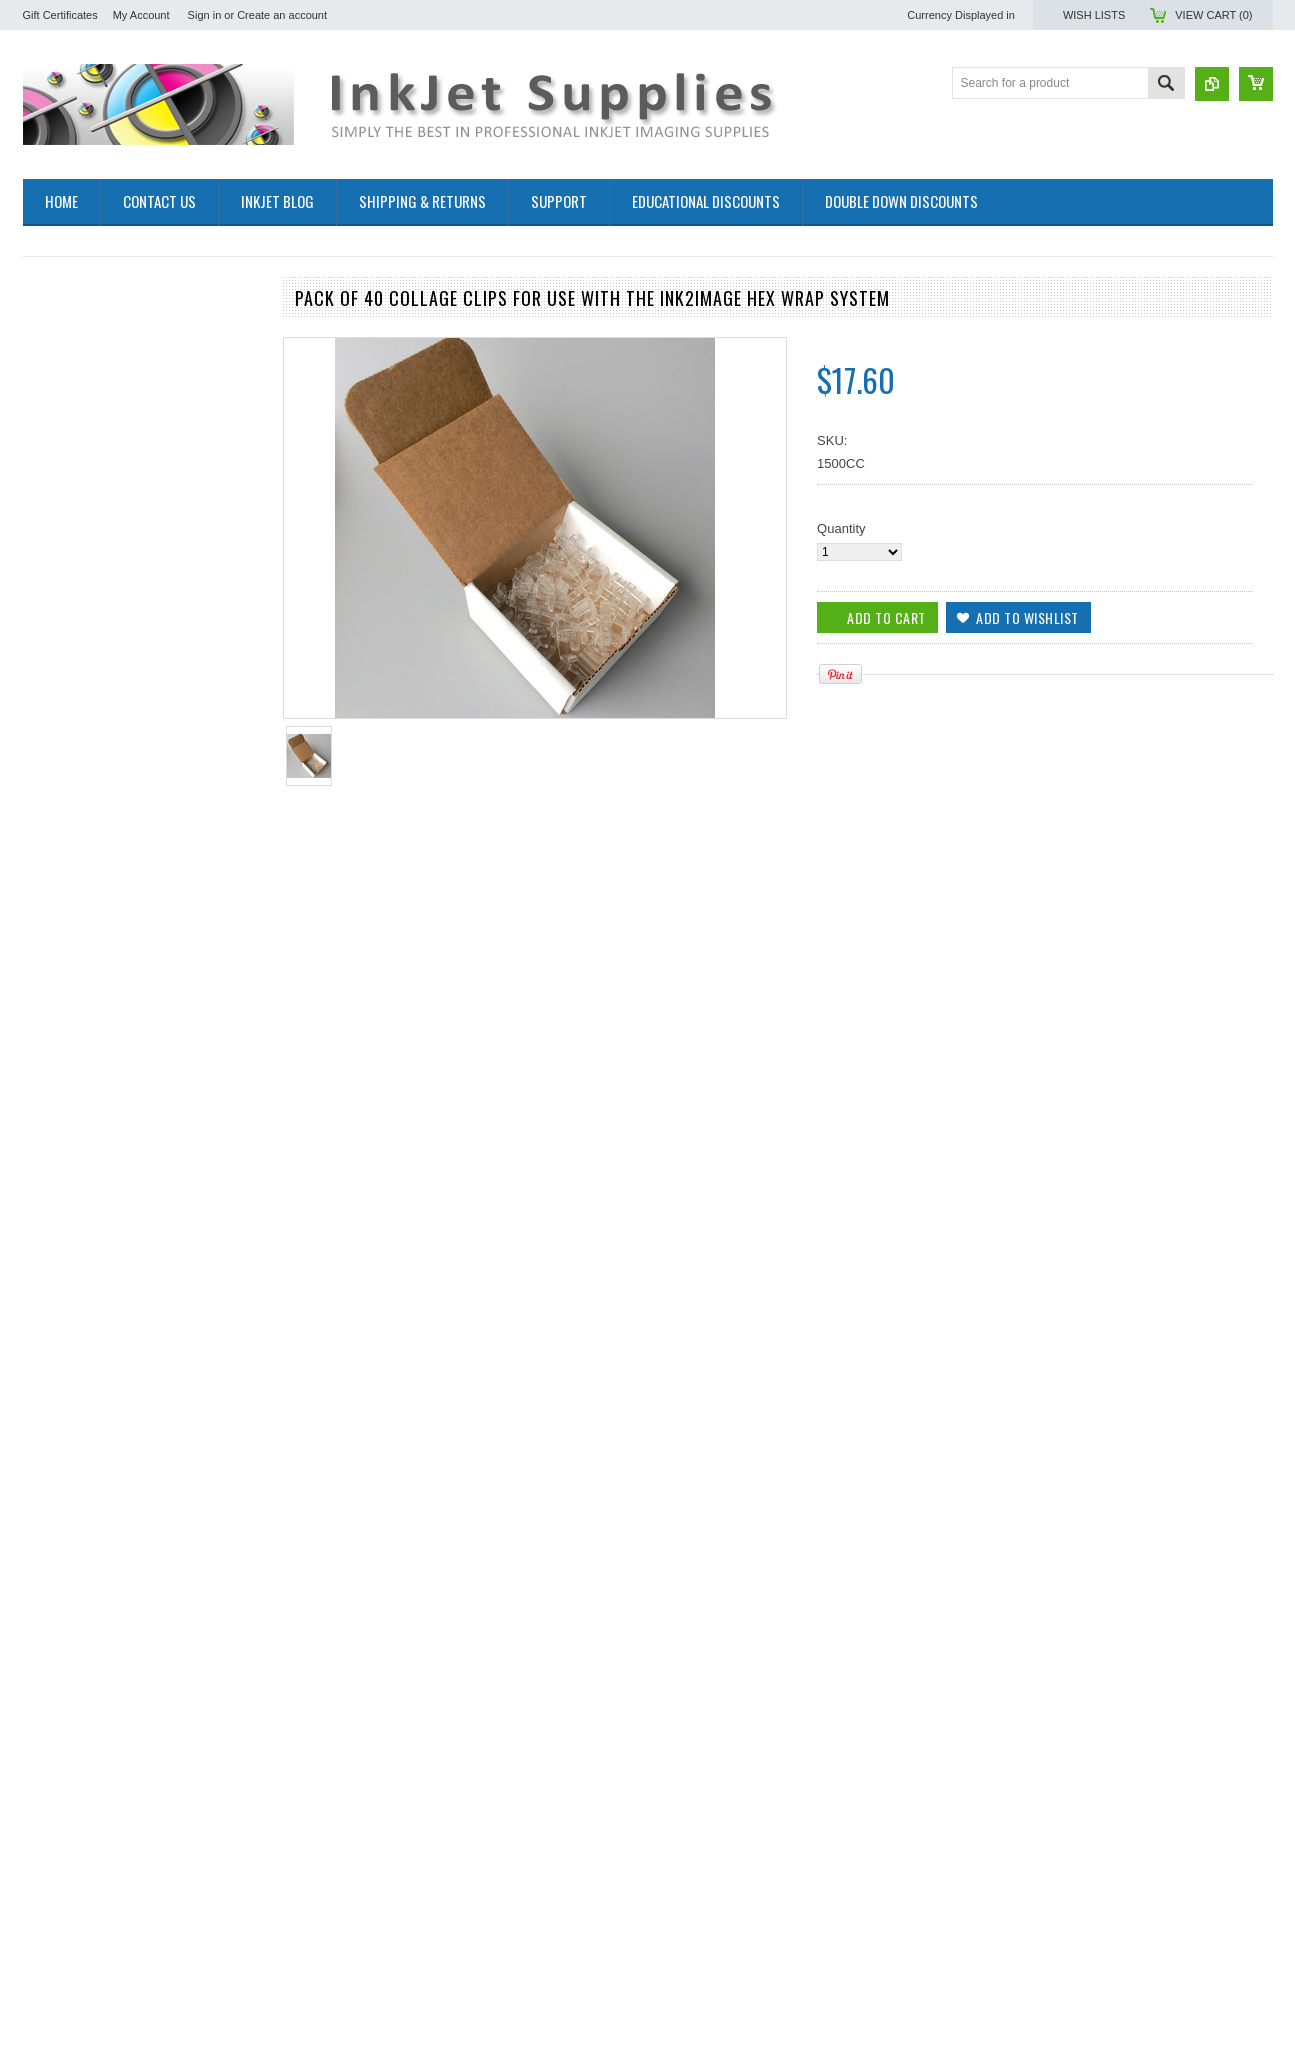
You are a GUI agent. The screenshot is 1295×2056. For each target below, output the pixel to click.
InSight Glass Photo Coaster (105, 512)
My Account (141, 15)
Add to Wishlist (197, 887)
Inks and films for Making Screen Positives (117, 352)
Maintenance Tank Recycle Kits (113, 478)
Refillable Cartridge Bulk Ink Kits (116, 427)
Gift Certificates (60, 15)
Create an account (282, 15)
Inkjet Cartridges (70, 377)
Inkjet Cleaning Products (93, 444)
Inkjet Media (58, 410)
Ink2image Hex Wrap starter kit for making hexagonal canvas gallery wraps (142, 1739)
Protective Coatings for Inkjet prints (124, 461)
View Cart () (1213, 15)
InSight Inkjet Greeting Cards (106, 529)
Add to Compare (237, 887)
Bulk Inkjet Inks (66, 394)
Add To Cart (80, 887)
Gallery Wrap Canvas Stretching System (139, 495)
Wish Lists (1094, 15)
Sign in (205, 15)
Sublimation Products (84, 326)
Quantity (841, 528)
